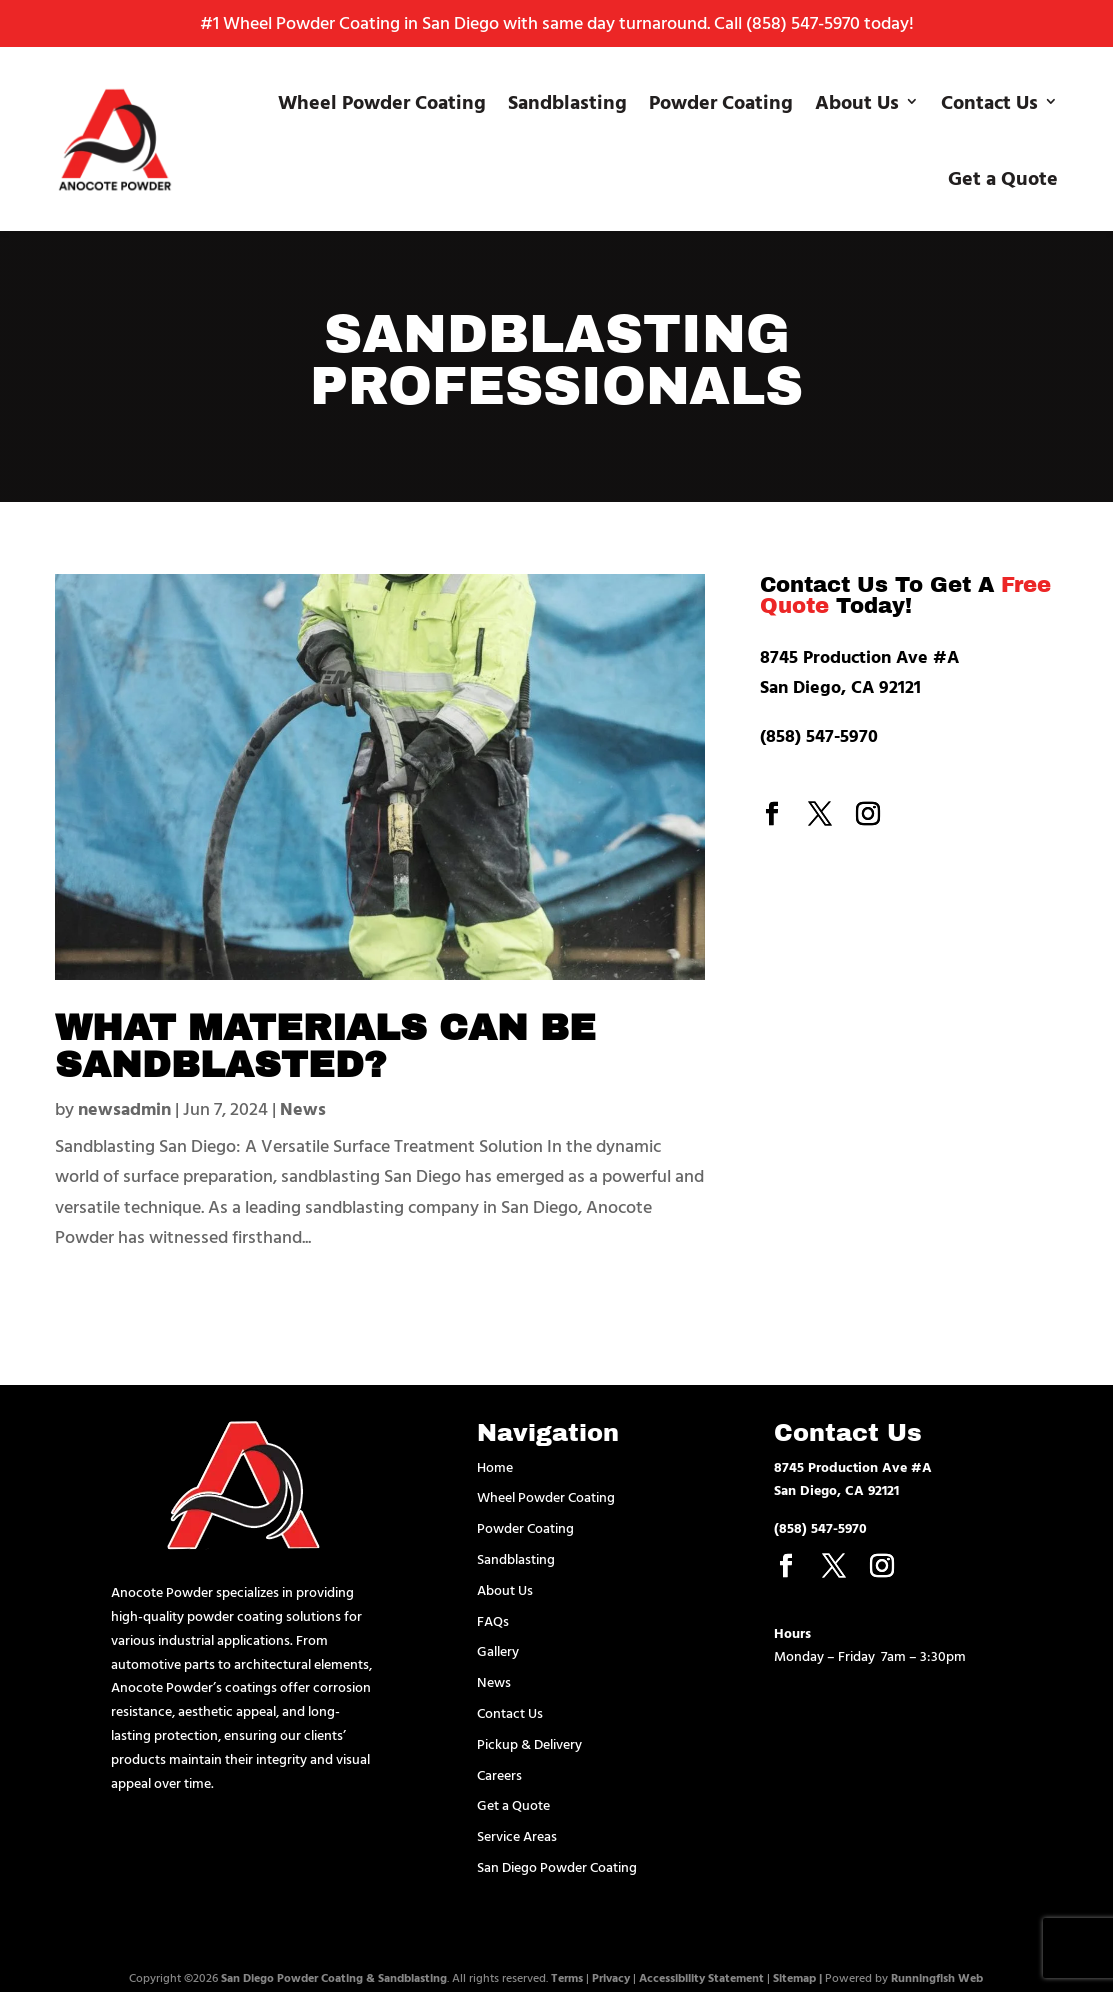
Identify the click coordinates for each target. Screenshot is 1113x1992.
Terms (567, 1977)
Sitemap (794, 1977)
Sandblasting (567, 101)
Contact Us (989, 101)
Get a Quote (1003, 177)
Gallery (498, 1650)
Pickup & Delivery (529, 1743)
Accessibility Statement (701, 1977)
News (303, 1108)
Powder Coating (721, 101)
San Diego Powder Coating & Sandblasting (334, 1977)
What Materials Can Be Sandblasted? (325, 1046)
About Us (857, 101)
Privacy (611, 1977)
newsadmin (124, 1108)
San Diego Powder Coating (557, 1866)
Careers (499, 1774)
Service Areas (517, 1835)
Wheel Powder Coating (382, 101)
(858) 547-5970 (803, 22)
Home (495, 1466)
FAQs (493, 1620)
